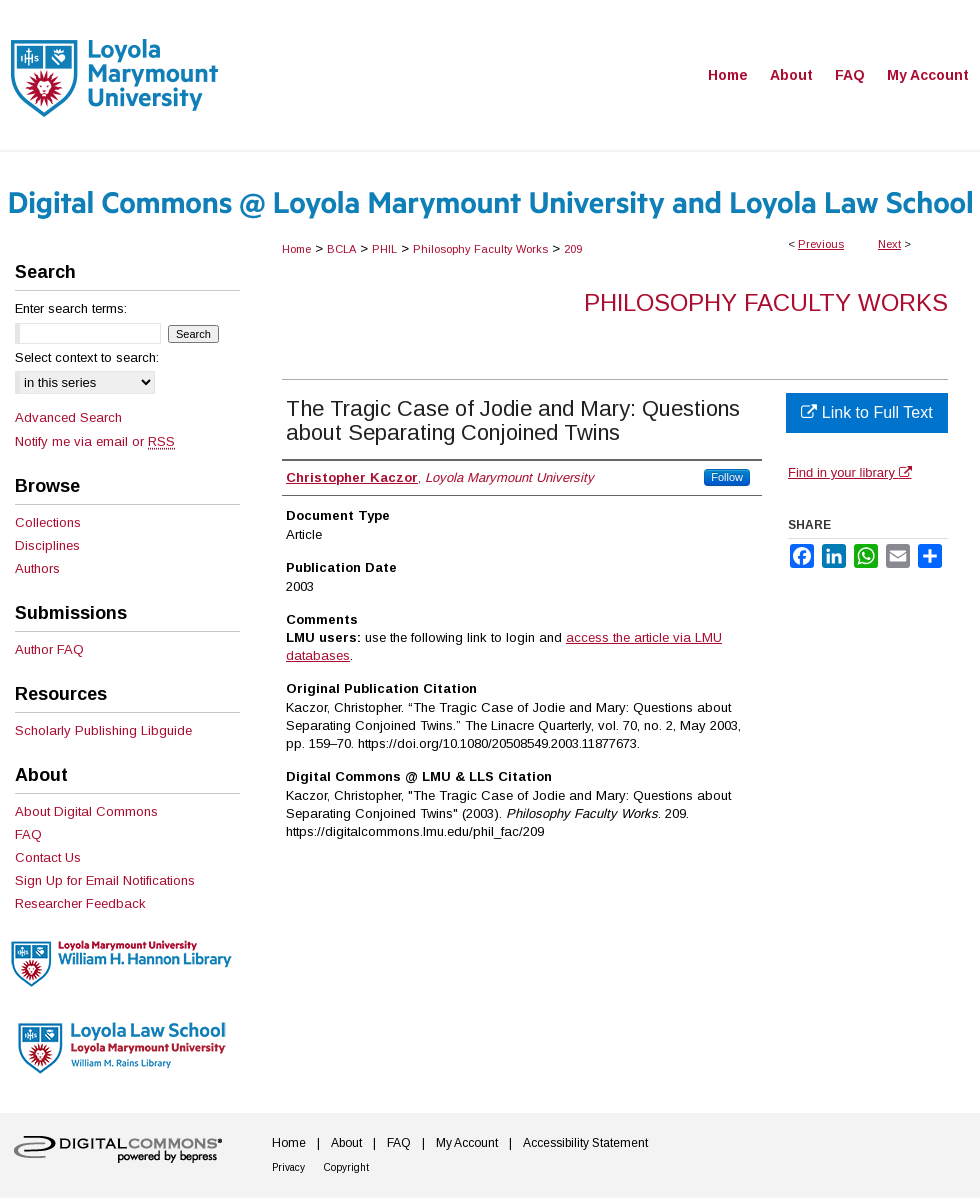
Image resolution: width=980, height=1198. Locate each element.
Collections (48, 522)
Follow (727, 477)
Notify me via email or (95, 441)
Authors (37, 568)
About (346, 1143)
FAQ (28, 834)
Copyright (346, 1167)
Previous (821, 244)
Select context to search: (87, 357)
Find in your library (850, 472)
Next (889, 244)
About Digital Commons (86, 811)
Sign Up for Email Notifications (105, 880)
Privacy (288, 1167)
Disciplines (47, 545)
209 (573, 249)
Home (296, 249)
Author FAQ (49, 649)
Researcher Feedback (80, 903)
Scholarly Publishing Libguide (103, 730)
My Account (467, 1143)
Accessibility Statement (585, 1143)
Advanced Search (68, 417)
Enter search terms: (71, 308)
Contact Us (48, 857)
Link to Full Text (866, 412)
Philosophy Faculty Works (480, 249)
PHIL (384, 249)
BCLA (341, 249)
